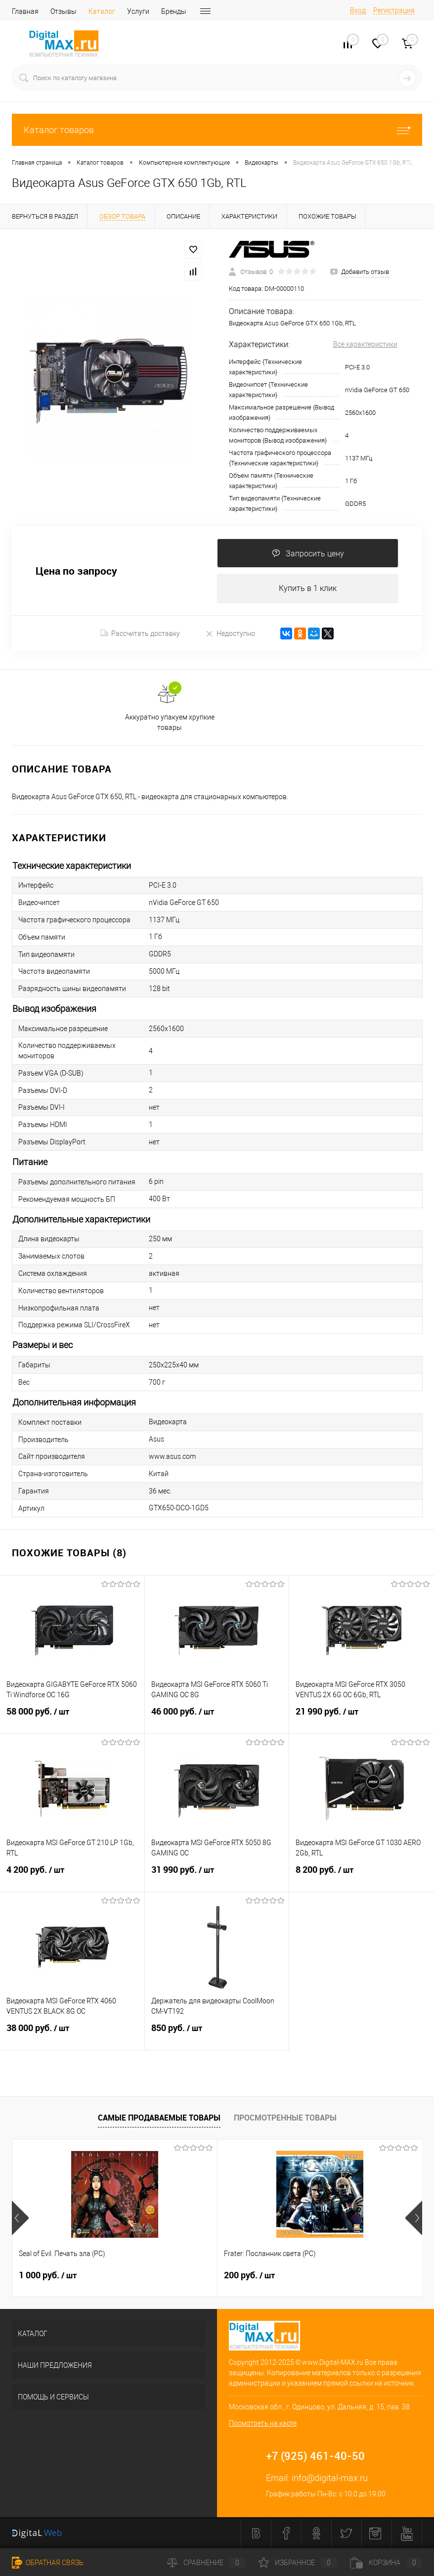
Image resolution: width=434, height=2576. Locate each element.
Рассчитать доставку (140, 634)
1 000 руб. (48, 2275)
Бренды (173, 11)
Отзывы (63, 11)
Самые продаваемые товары (159, 2118)
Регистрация (394, 10)
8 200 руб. (362, 1876)
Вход (358, 10)
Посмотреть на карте (263, 2424)
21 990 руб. (362, 1718)
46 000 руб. (217, 1718)
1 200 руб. (321, 2275)
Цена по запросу (76, 571)
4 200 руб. (72, 1876)
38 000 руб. (72, 2034)
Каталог (101, 11)
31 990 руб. (217, 1876)
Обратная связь (48, 2563)
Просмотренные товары (285, 2118)
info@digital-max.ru (330, 2478)
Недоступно (230, 634)
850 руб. (217, 2034)
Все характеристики (365, 344)
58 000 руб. (72, 1718)
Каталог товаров (217, 130)
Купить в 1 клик (308, 588)
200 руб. (181, 2275)
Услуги (138, 11)
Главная (25, 11)
